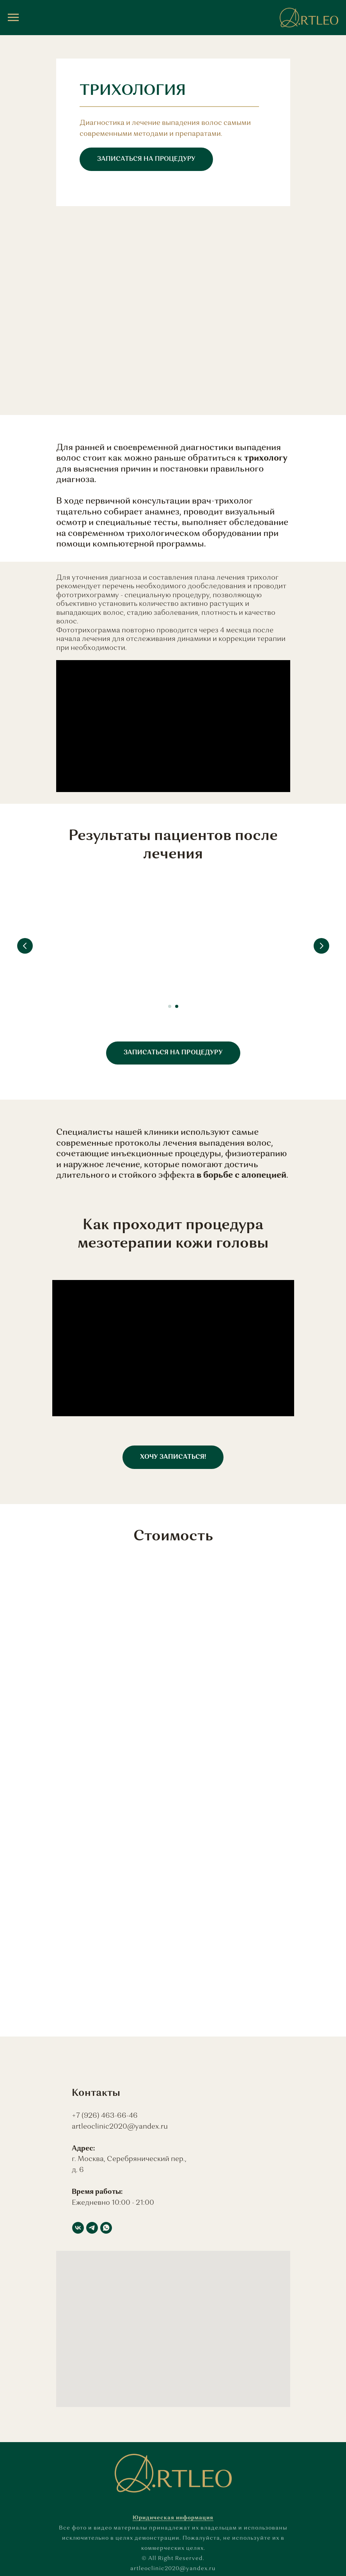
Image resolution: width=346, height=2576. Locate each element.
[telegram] (92, 2228)
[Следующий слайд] (321, 946)
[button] (146, 159)
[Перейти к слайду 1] (169, 1006)
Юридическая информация (173, 2518)
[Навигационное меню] (13, 17)
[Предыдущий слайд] (25, 946)
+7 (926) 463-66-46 (105, 2115)
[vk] (78, 2228)
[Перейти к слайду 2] (176, 1006)
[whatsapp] (106, 2228)
